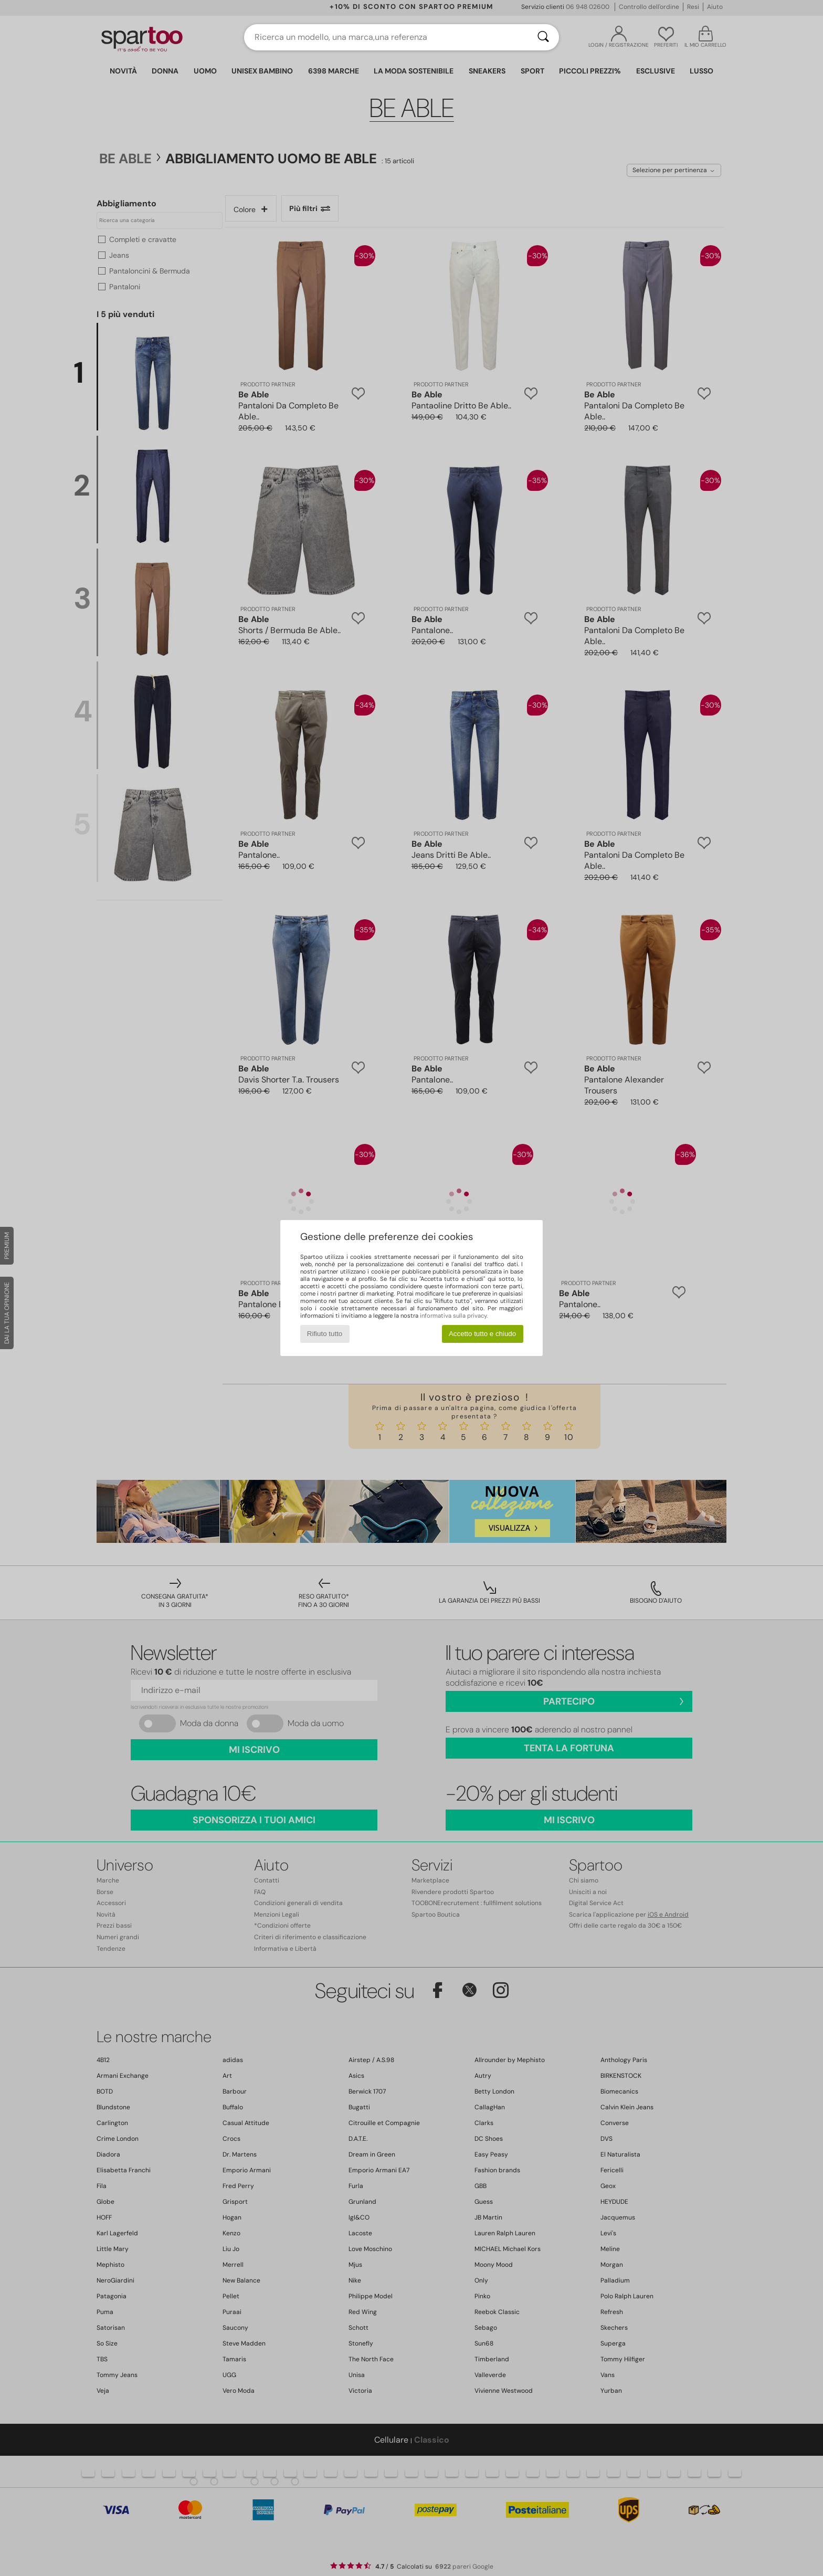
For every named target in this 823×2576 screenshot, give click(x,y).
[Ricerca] (543, 37)
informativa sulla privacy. (454, 1315)
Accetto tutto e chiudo (482, 1334)
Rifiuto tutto (324, 1334)
